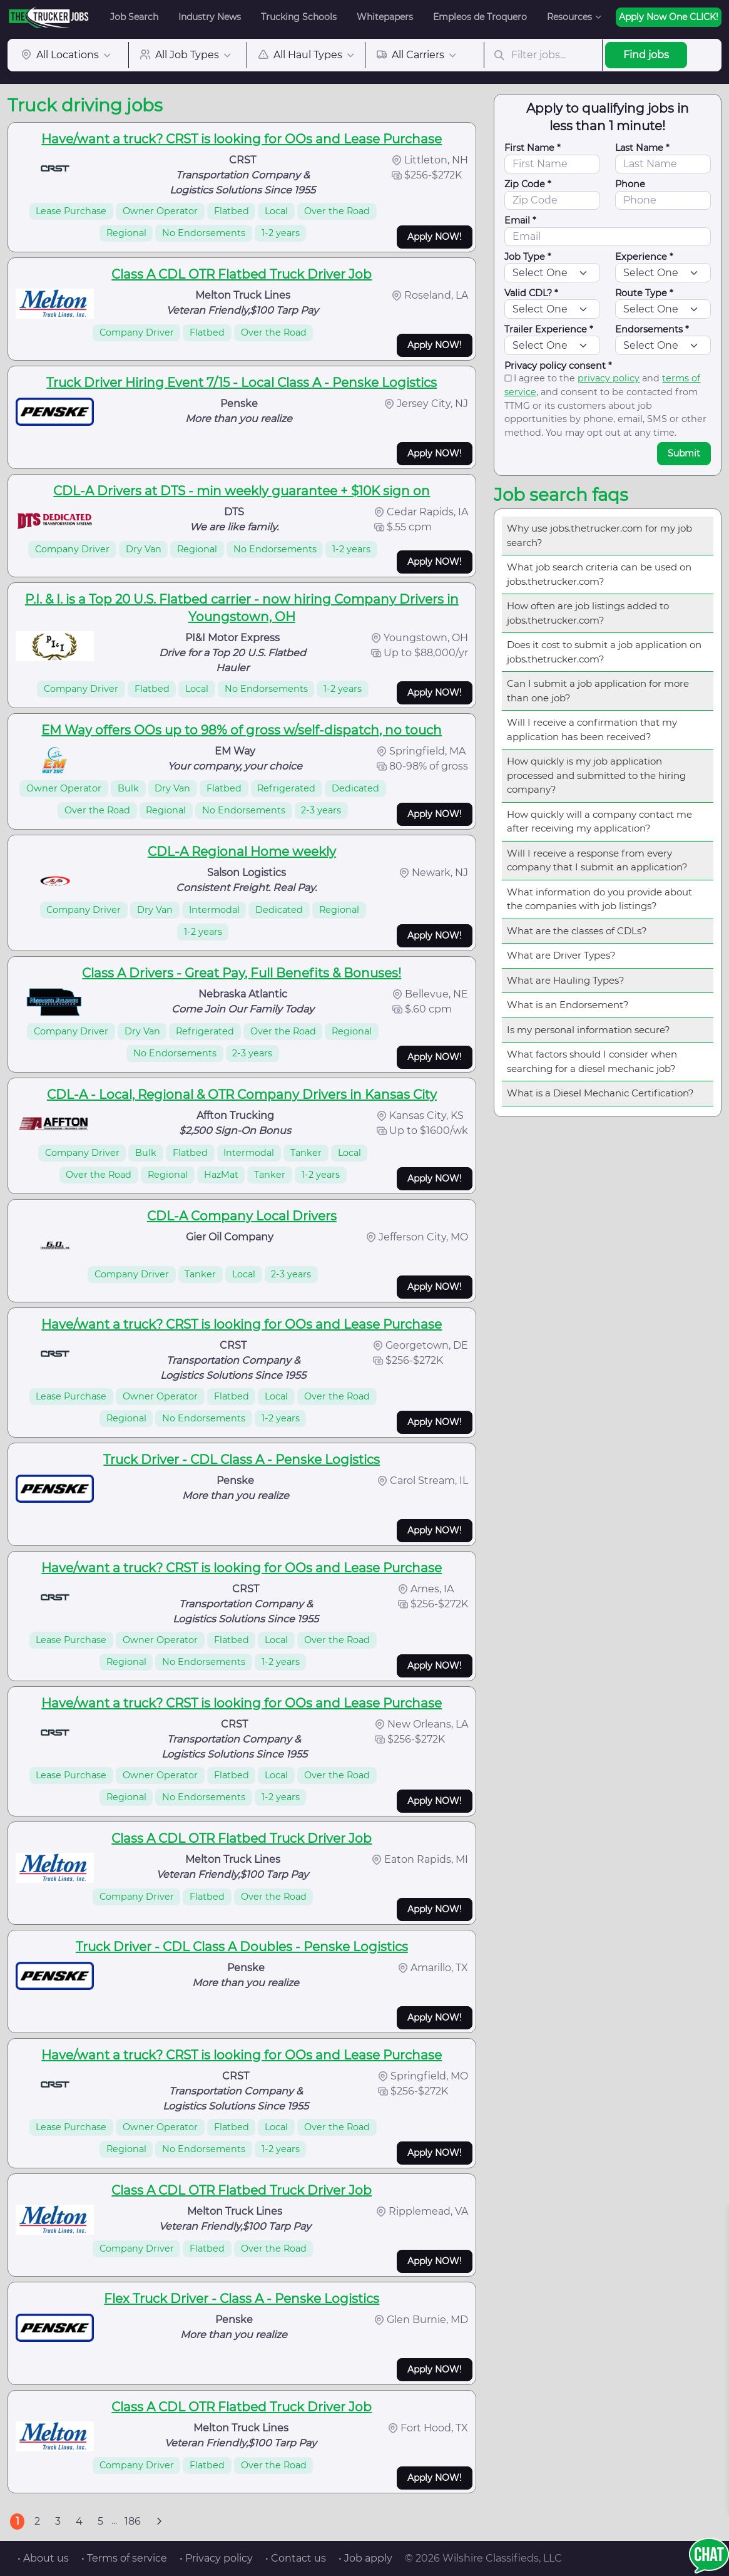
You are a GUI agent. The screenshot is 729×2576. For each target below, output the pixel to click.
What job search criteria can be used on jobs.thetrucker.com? (599, 574)
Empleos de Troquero (480, 17)
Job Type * (527, 256)
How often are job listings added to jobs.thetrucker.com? (588, 613)
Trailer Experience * (548, 329)
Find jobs (646, 55)
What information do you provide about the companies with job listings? (599, 899)
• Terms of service (124, 2558)
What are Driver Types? (561, 955)
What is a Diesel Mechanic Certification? (600, 1093)
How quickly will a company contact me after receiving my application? (599, 821)
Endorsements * (652, 329)
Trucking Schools (299, 17)
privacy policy (609, 378)
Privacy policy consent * (558, 365)
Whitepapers (385, 17)
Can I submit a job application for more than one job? (598, 690)
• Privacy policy (216, 2558)
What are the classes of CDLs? (577, 931)
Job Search (134, 17)
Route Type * (644, 293)
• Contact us (295, 2558)
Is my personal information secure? (588, 1030)
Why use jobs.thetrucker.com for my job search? (599, 535)
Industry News (209, 17)
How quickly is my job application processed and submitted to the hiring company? (596, 775)
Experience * (644, 256)
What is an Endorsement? (568, 1005)
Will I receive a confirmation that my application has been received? (592, 729)
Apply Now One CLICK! (668, 17)
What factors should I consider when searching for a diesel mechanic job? (592, 1061)
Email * (520, 220)
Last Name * (642, 147)
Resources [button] (569, 17)
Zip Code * (527, 184)
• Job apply (365, 2558)
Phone (630, 184)
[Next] (159, 2521)
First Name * (532, 147)
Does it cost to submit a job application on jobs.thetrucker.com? (604, 652)
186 (133, 2521)
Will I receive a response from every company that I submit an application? (597, 860)
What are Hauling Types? (565, 980)
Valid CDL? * (531, 293)
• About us (43, 2558)
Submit (684, 453)
